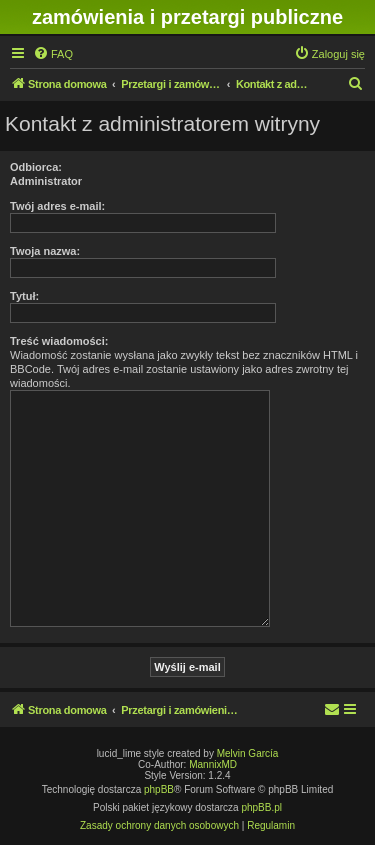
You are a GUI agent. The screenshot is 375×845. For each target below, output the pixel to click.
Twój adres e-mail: (57, 206)
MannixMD (213, 764)
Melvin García (248, 753)
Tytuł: (24, 296)
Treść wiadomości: (59, 341)
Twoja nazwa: (45, 251)
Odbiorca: (36, 167)
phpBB (159, 789)
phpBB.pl (261, 807)
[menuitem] (53, 54)
